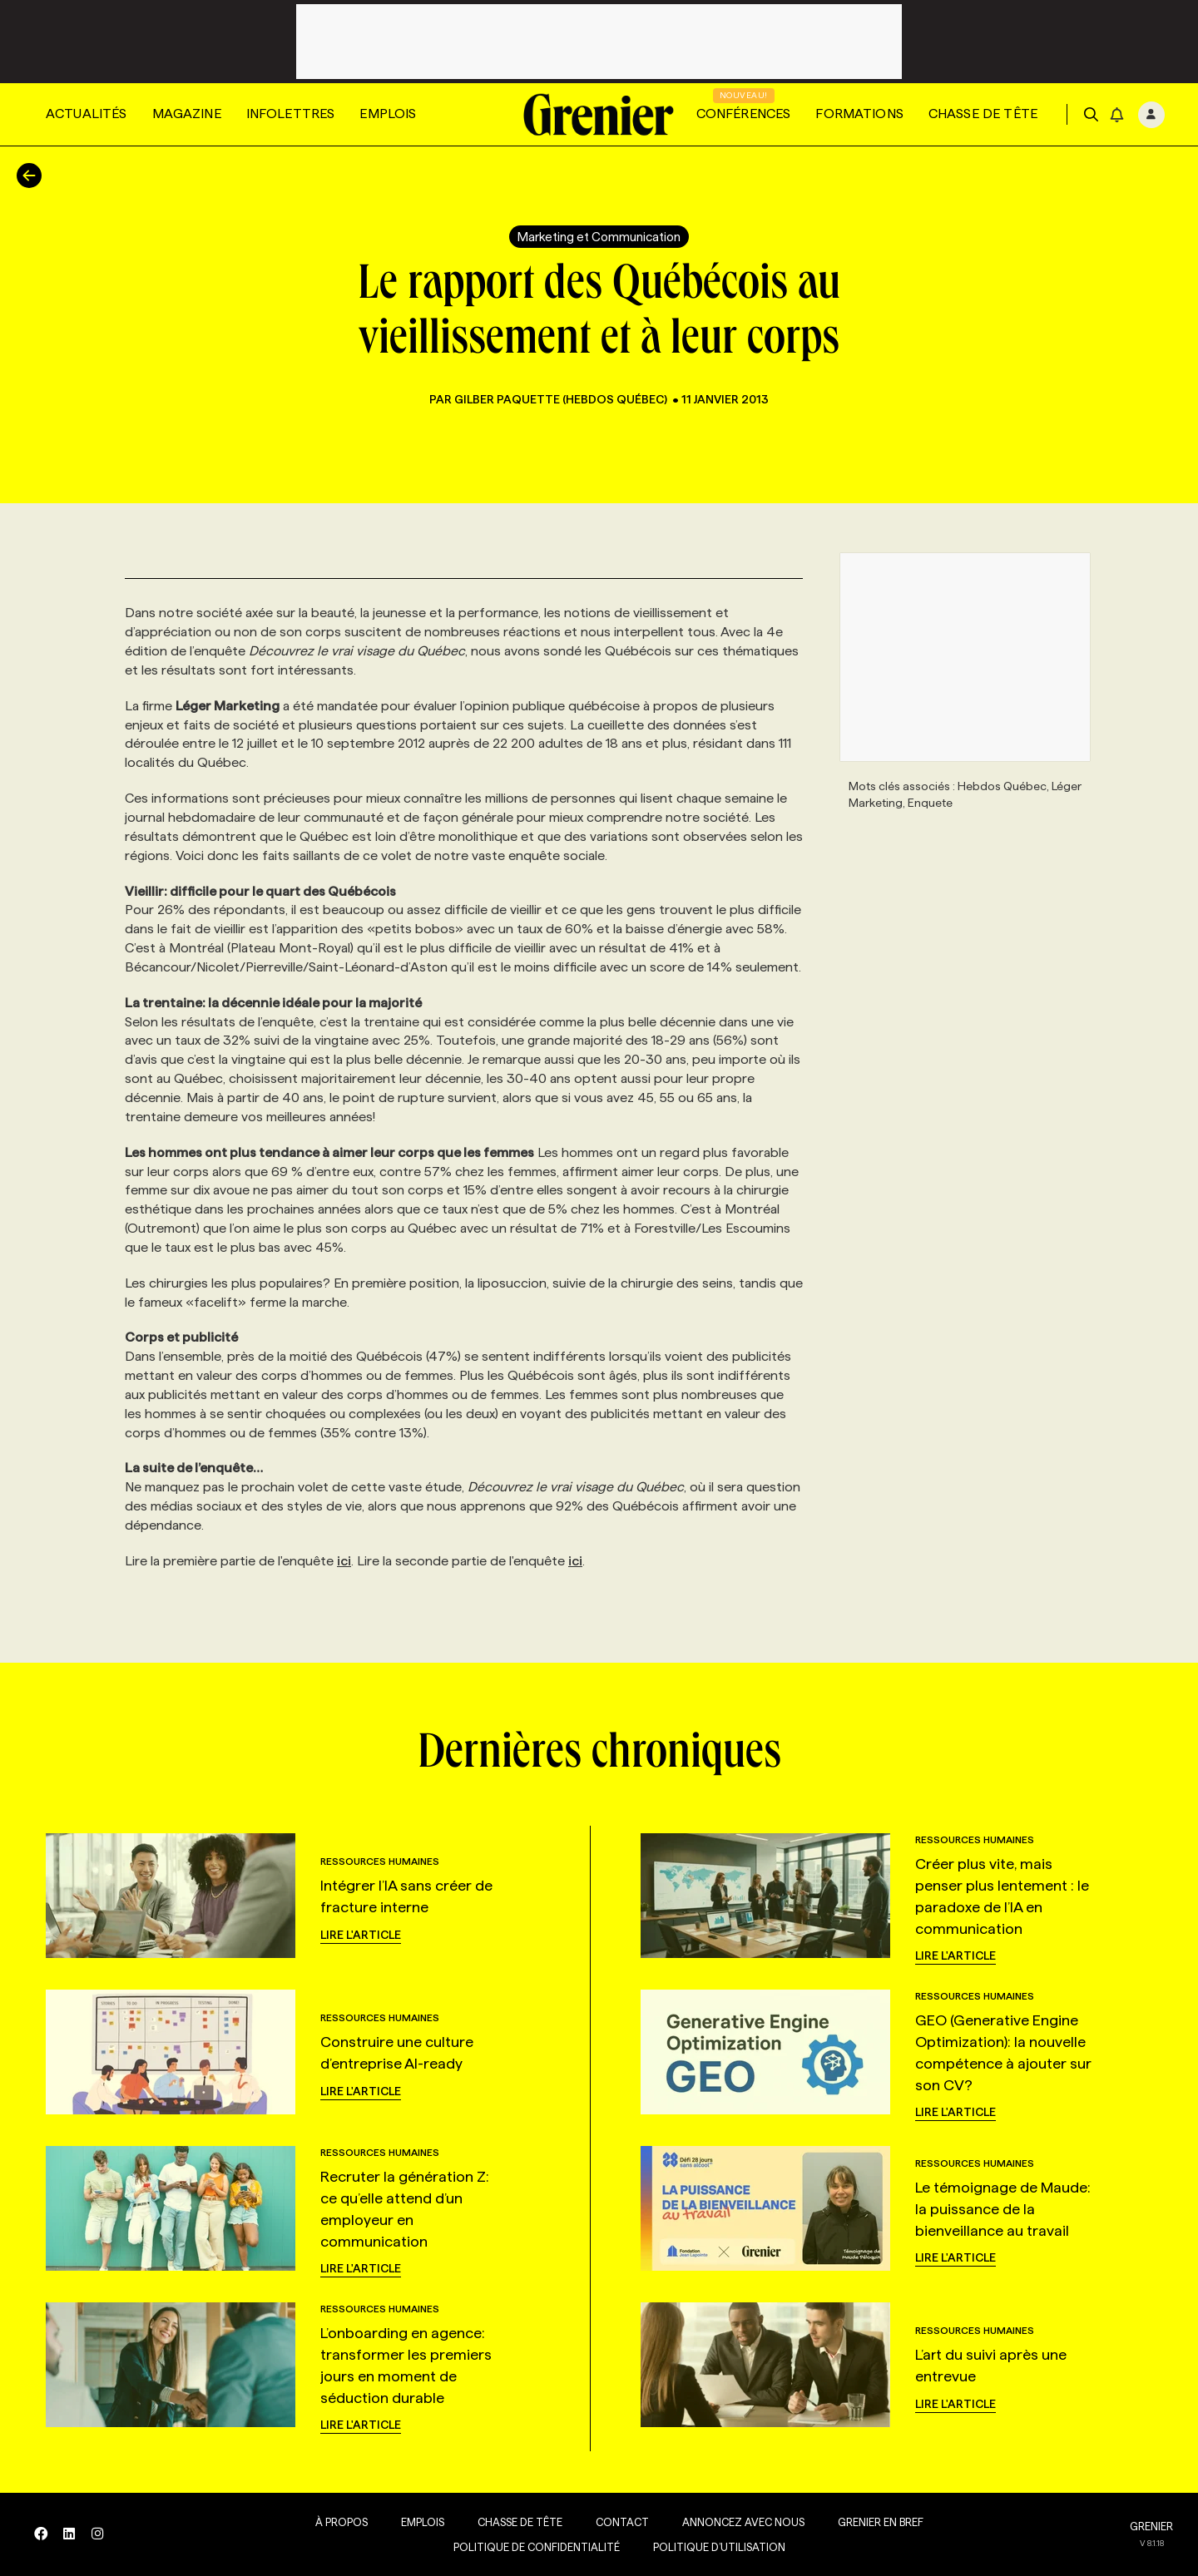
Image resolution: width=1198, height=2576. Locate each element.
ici (344, 1561)
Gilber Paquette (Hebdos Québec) (562, 399)
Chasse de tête (982, 113)
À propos (335, 2522)
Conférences (743, 113)
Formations (859, 113)
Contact (616, 2522)
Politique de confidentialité (531, 2547)
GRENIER (1151, 2526)
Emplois (387, 113)
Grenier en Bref (875, 2522)
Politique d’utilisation (713, 2547)
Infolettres (290, 113)
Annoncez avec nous (737, 2522)
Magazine (186, 113)
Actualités (86, 113)
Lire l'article (360, 1934)
